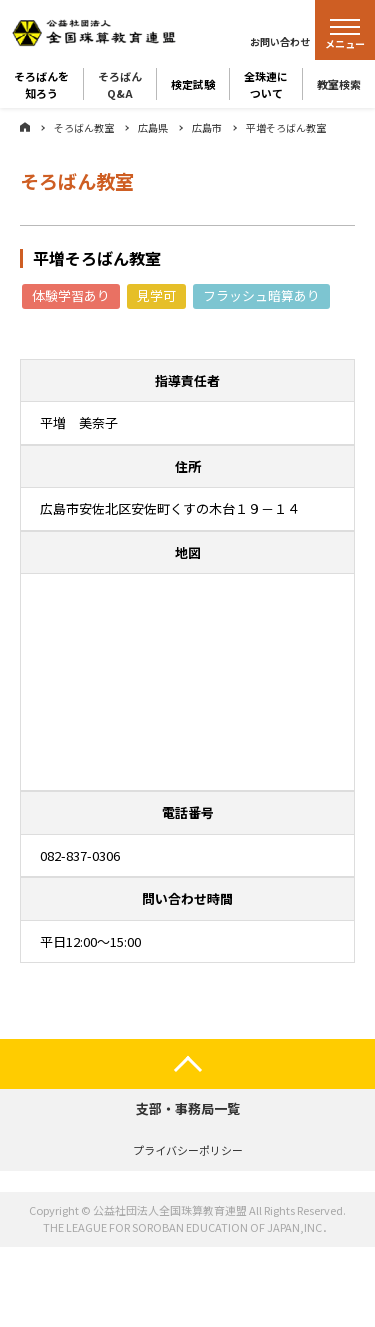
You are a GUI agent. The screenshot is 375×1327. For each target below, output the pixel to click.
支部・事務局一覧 (188, 1108)
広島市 (207, 127)
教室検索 (339, 84)
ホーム (25, 127)
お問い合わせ (280, 41)
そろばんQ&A (120, 84)
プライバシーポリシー (188, 1150)
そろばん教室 (84, 127)
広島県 (153, 127)
